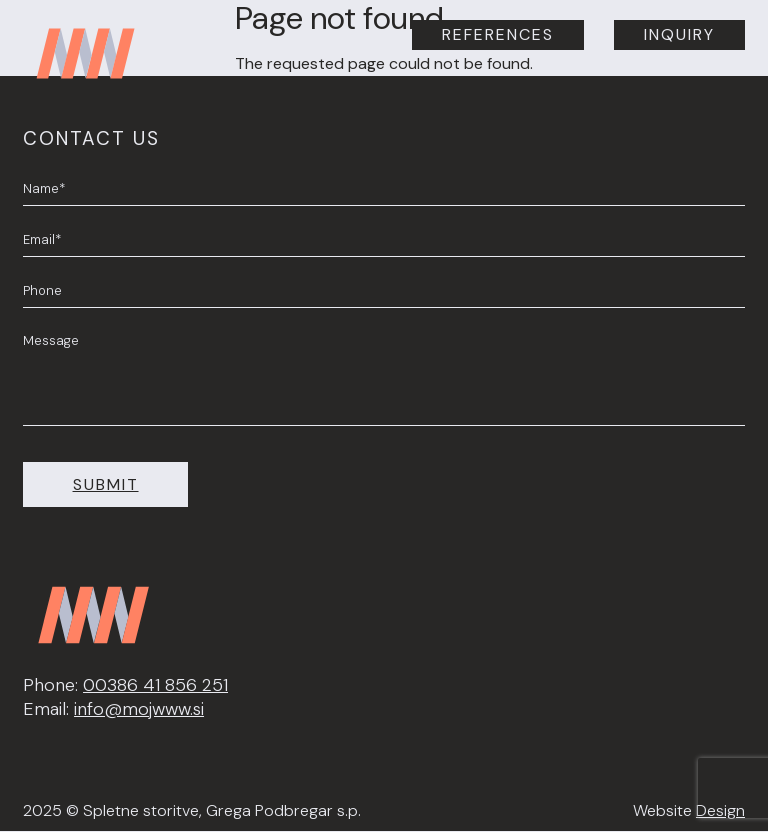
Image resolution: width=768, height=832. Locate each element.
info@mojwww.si (139, 709)
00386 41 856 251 (155, 685)
